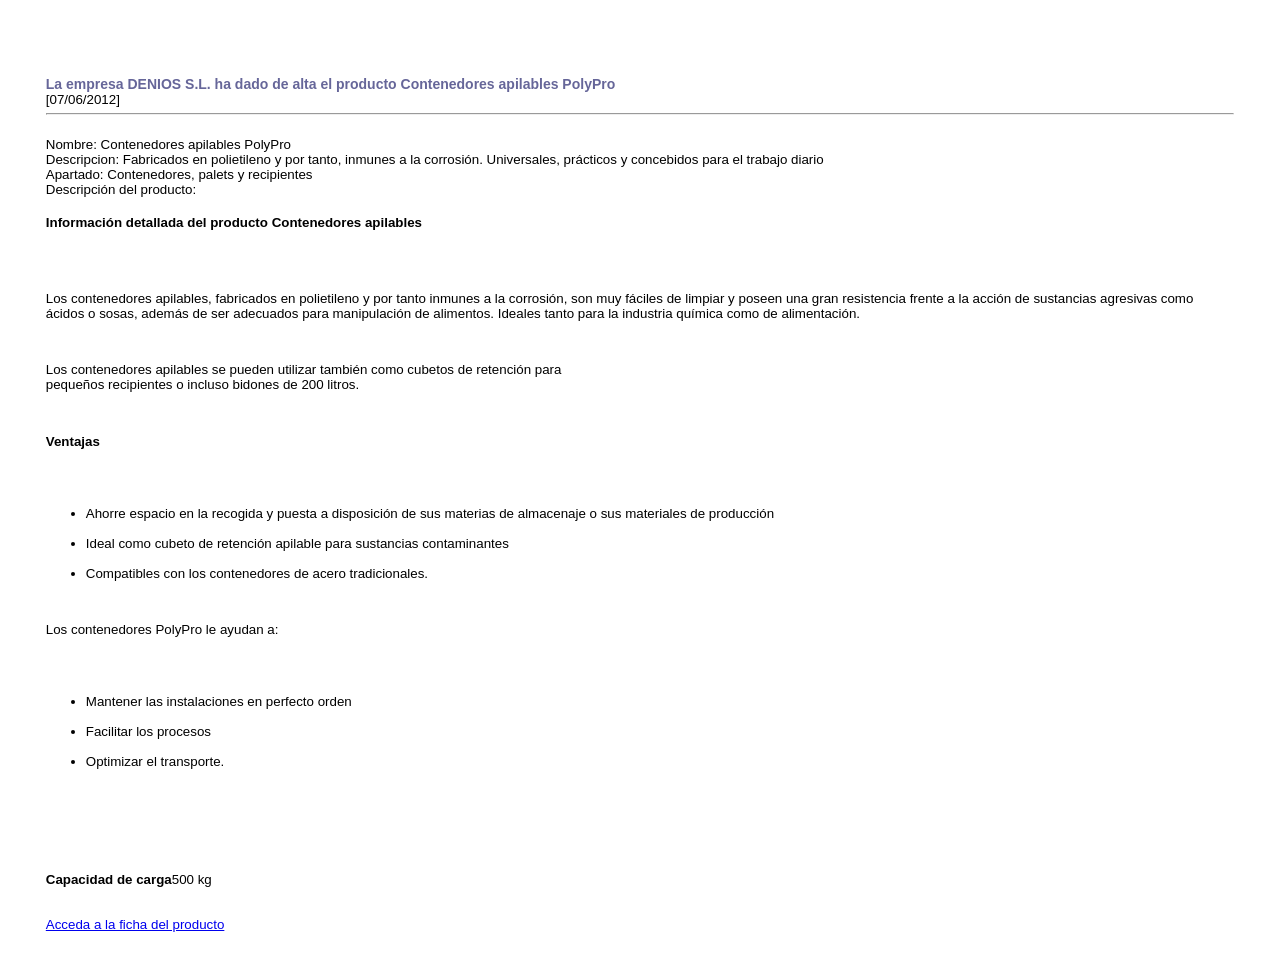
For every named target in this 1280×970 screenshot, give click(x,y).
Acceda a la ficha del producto (135, 924)
